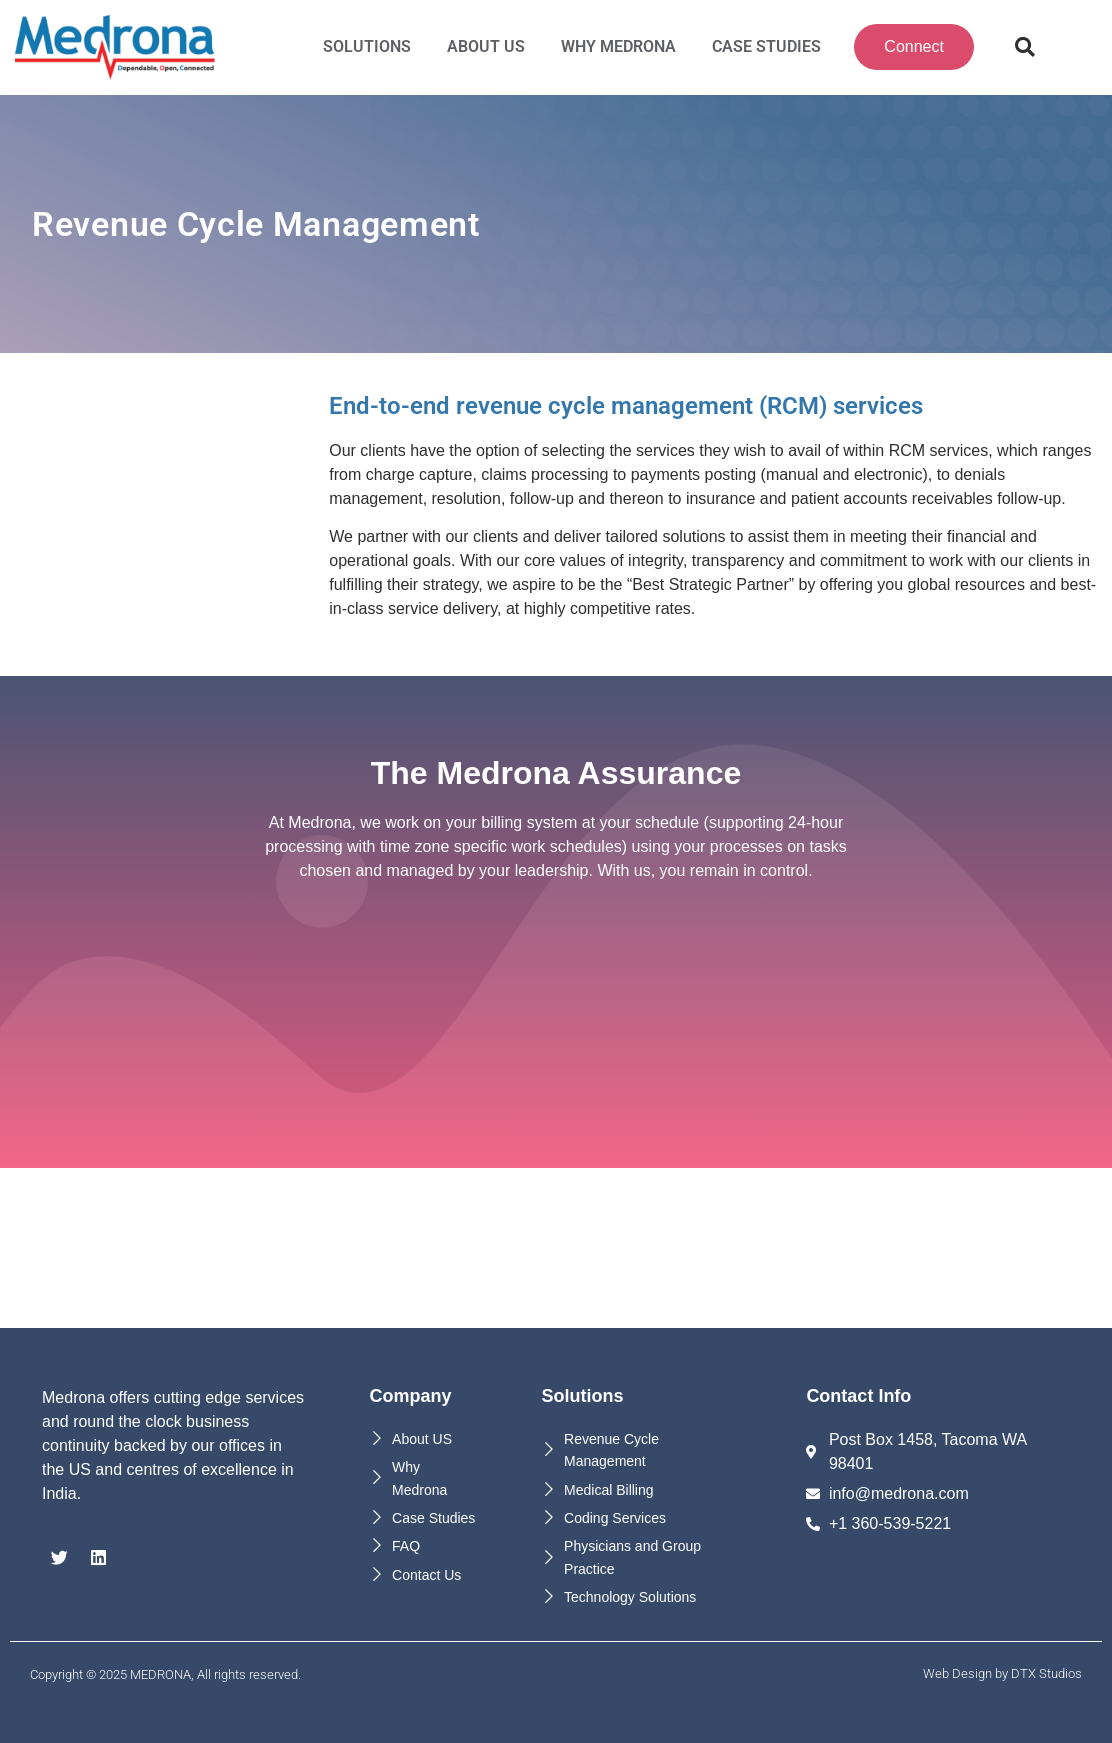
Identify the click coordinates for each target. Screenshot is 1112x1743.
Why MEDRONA (618, 46)
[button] (1025, 47)
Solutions (367, 46)
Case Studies (766, 46)
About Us (486, 46)
